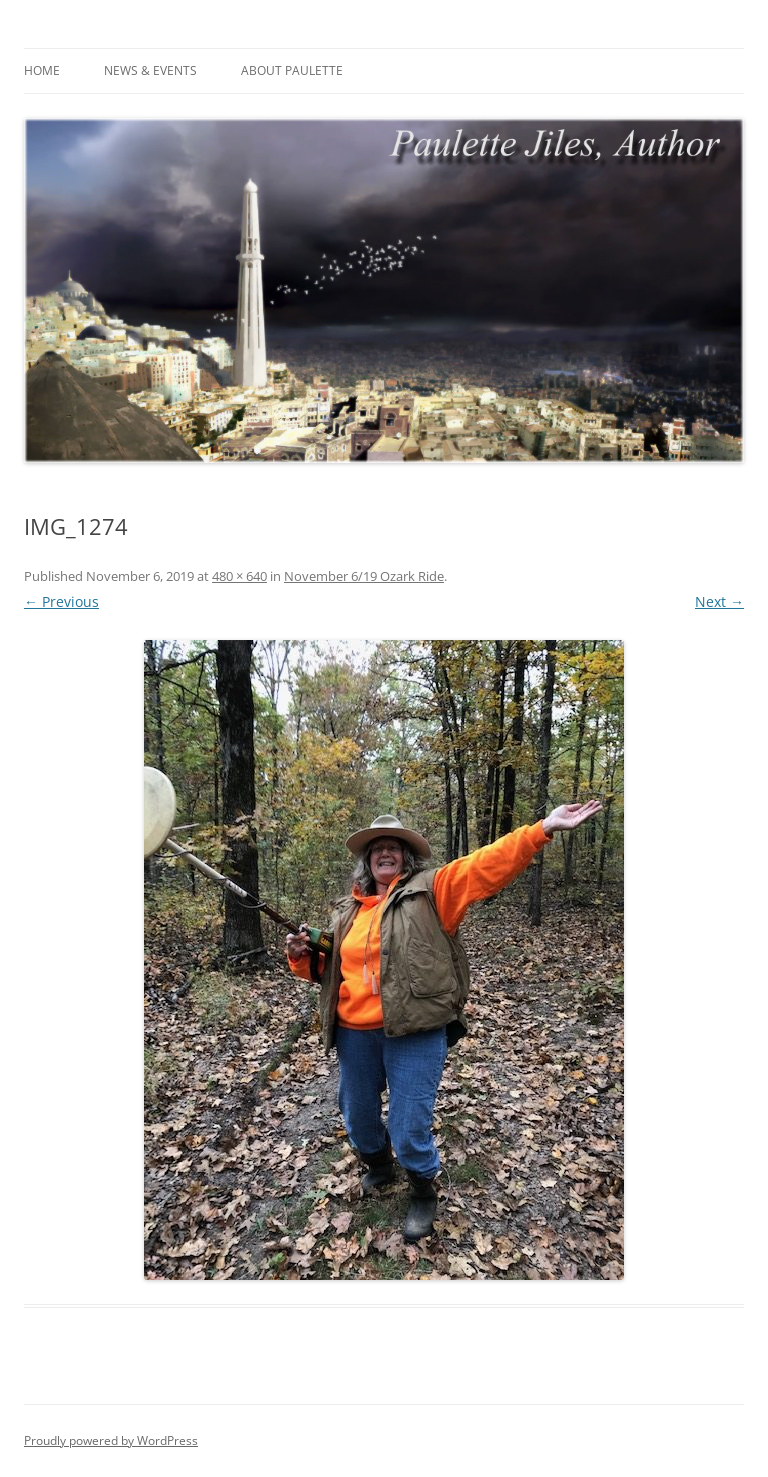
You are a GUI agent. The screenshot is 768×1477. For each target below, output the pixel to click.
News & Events (150, 70)
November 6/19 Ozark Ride (364, 576)
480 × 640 (239, 576)
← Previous (61, 601)
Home (42, 70)
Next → (719, 601)
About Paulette (292, 70)
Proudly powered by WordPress (111, 1440)
